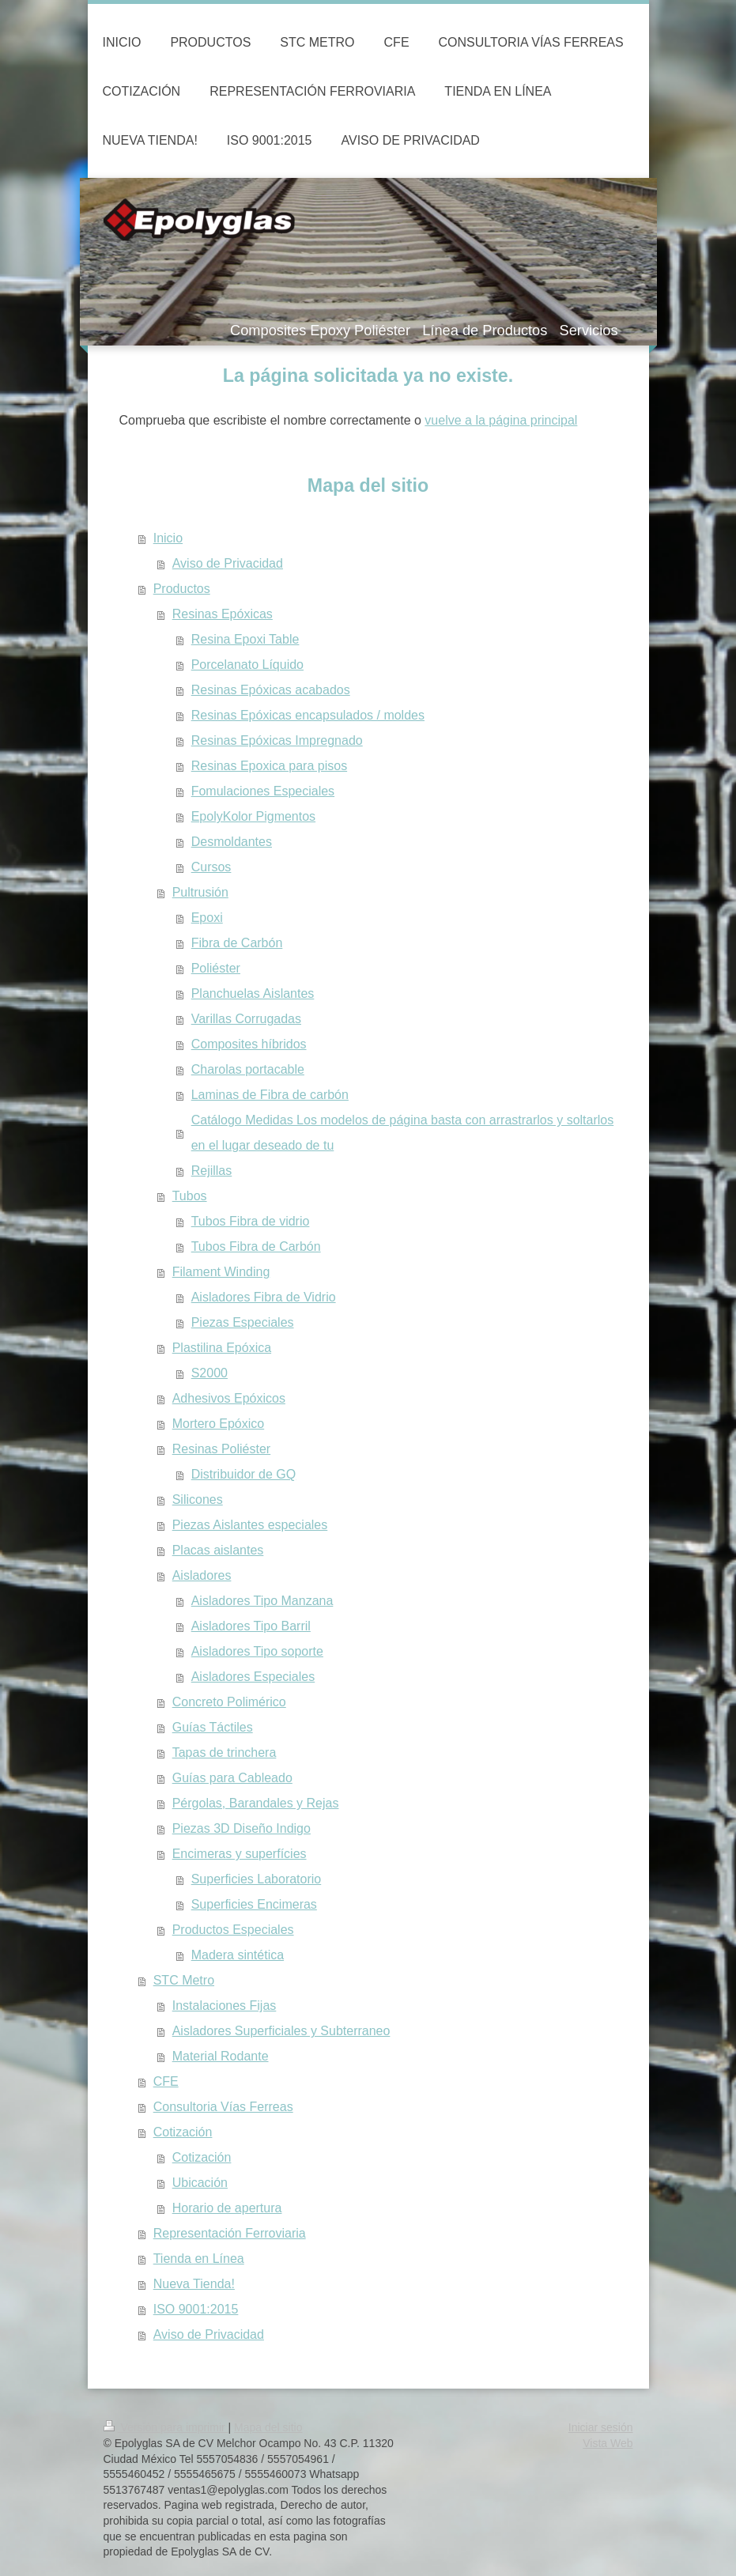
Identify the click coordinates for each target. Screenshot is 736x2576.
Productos (181, 588)
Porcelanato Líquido (247, 664)
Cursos (211, 867)
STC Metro (183, 1980)
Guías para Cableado (232, 1778)
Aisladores (202, 1575)
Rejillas (211, 1170)
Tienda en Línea (198, 2258)
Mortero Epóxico (218, 1423)
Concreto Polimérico (229, 1702)
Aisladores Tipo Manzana (262, 1600)
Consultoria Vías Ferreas (223, 2106)
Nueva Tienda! (194, 2284)
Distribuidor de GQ (243, 1474)
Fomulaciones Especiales (262, 791)
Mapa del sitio (268, 2427)
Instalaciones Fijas (224, 2005)
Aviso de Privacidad (227, 563)
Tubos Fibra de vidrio (250, 1221)
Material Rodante (220, 2056)
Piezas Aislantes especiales (250, 1525)
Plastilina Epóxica (221, 1347)
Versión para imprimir (166, 2427)
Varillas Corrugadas (246, 1018)
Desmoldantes (231, 841)
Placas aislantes (218, 1550)
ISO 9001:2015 (196, 2309)
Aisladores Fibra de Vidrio (263, 1297)
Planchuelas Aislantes (253, 993)
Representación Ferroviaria (229, 2233)
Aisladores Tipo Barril (251, 1626)
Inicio (168, 538)
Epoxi (207, 917)
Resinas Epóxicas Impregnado (277, 740)
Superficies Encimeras (254, 1904)
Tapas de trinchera (224, 1752)
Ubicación (200, 2182)
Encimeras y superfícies (239, 1853)
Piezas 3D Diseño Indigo (241, 1828)
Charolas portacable (247, 1069)
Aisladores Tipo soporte (257, 1651)
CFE (166, 2081)
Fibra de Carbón (237, 943)
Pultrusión (200, 892)
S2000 (209, 1373)
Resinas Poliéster (221, 1449)
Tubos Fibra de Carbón (256, 1246)
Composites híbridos (249, 1044)
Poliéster (215, 968)
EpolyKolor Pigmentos (253, 816)
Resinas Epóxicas (222, 614)
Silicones (197, 1499)
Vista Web (607, 2443)
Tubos (189, 1196)
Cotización (183, 2132)
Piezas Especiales (242, 1322)
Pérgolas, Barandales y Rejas (255, 1803)
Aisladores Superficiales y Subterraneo (281, 2031)
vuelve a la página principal (501, 420)
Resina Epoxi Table (245, 639)
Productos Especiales (233, 1929)
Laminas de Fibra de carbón (270, 1094)
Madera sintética (237, 1955)
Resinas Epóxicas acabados (270, 690)
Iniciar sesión (600, 2427)
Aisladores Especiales (253, 1676)
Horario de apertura (227, 2208)
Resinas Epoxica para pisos (269, 765)
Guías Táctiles (212, 1727)
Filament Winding (221, 1272)
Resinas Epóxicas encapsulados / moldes (308, 715)
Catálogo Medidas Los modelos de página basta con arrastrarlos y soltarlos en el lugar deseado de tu (402, 1132)
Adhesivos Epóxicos (228, 1398)
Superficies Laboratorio (256, 1879)
